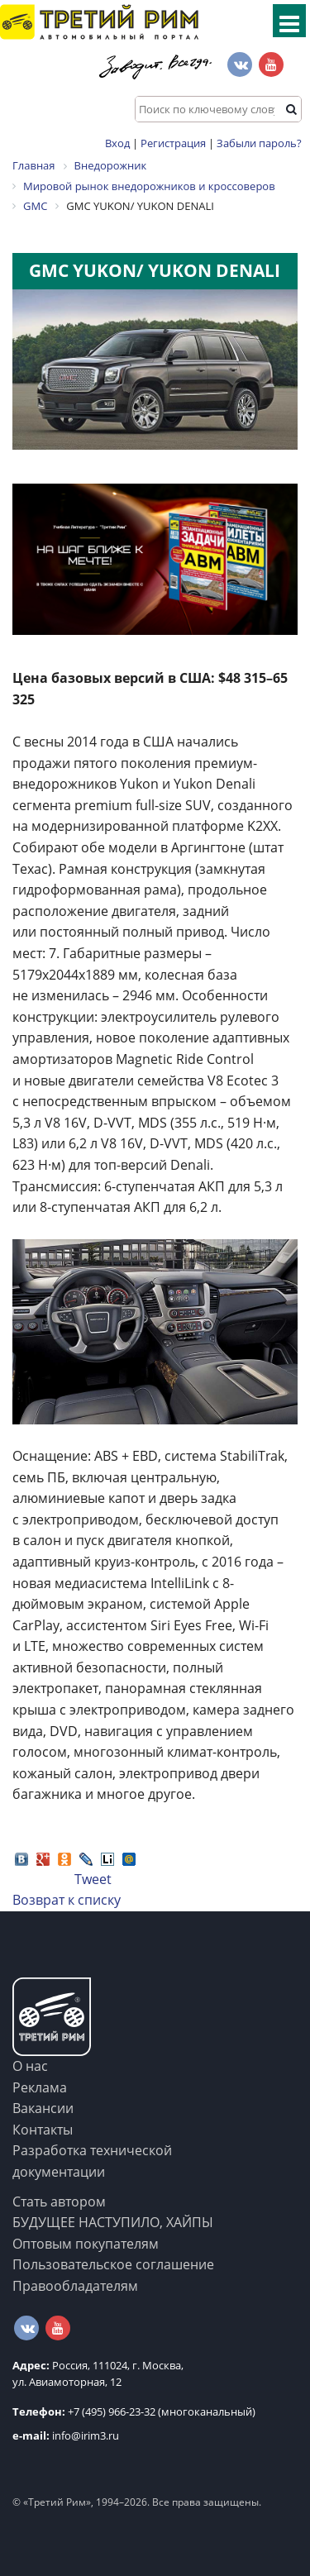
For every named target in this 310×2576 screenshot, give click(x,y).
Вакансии (43, 2108)
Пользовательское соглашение (113, 2264)
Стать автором (59, 2201)
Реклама (39, 2087)
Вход (117, 143)
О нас (30, 2066)
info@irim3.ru (65, 2435)
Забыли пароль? (259, 143)
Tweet (93, 1879)
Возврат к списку (66, 1900)
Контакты (42, 2129)
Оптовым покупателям (85, 2244)
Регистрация (173, 143)
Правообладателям (75, 2286)
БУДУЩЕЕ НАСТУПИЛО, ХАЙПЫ (112, 2222)
